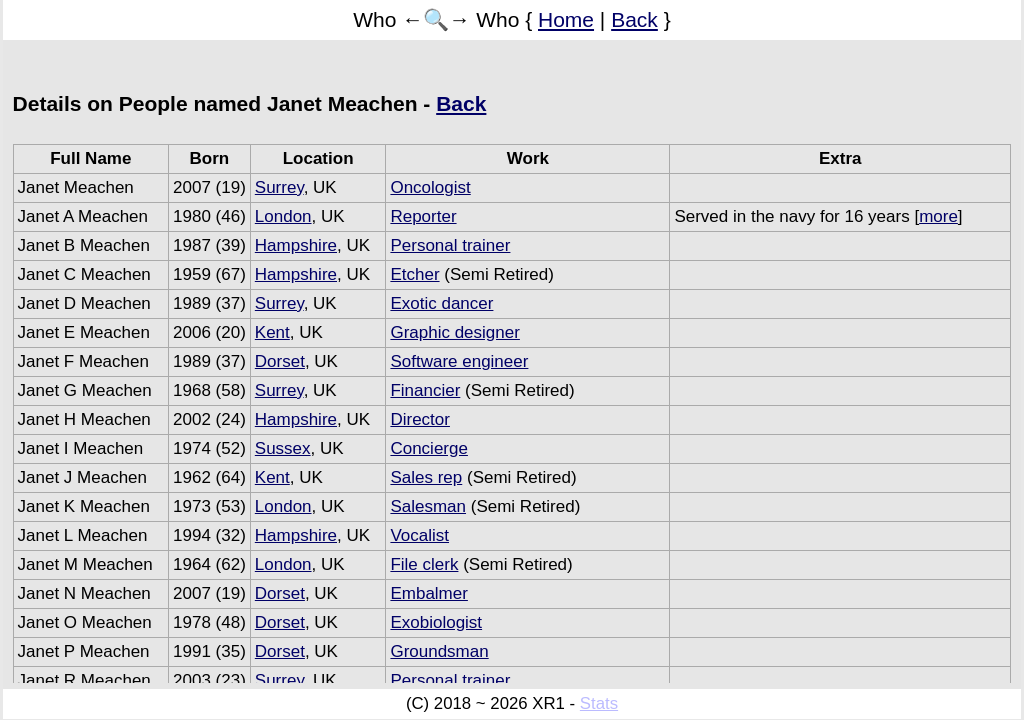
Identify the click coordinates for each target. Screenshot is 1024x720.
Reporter (423, 216)
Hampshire (296, 245)
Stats (599, 703)
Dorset (280, 361)
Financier (425, 390)
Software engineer (459, 361)
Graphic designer (454, 332)
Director (420, 419)
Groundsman (439, 651)
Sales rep (426, 477)
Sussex (283, 448)
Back (634, 19)
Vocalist (419, 535)
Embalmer (428, 593)
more (938, 216)
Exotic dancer (441, 303)
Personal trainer (450, 245)
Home (566, 19)
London (283, 216)
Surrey (279, 187)
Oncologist (430, 187)
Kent (272, 332)
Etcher (414, 274)
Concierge (429, 448)
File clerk (424, 564)
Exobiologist (436, 622)
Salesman (428, 506)
